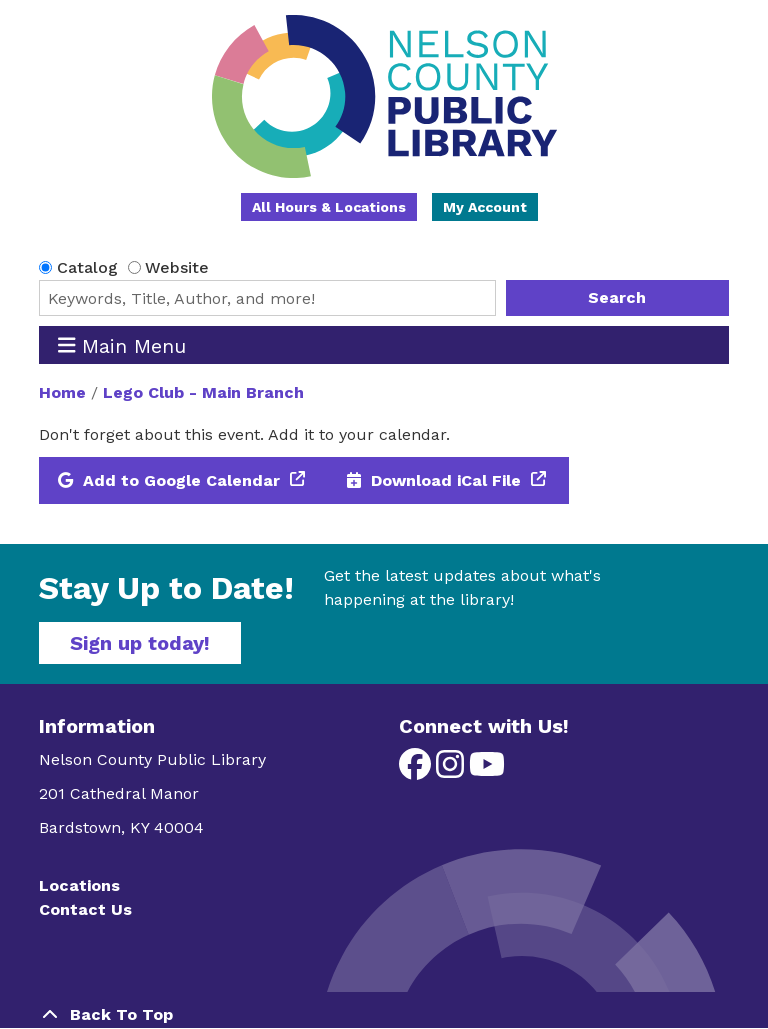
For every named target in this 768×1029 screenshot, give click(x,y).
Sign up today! (140, 643)
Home (62, 392)
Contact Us (85, 909)
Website (177, 267)
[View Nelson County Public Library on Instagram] (452, 770)
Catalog (87, 267)
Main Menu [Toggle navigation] (122, 345)
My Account (485, 207)
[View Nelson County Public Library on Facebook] (417, 770)
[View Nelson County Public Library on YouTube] (487, 770)
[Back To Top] (384, 1015)
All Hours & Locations (329, 207)
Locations (79, 885)
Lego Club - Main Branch (203, 392)
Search (617, 297)
